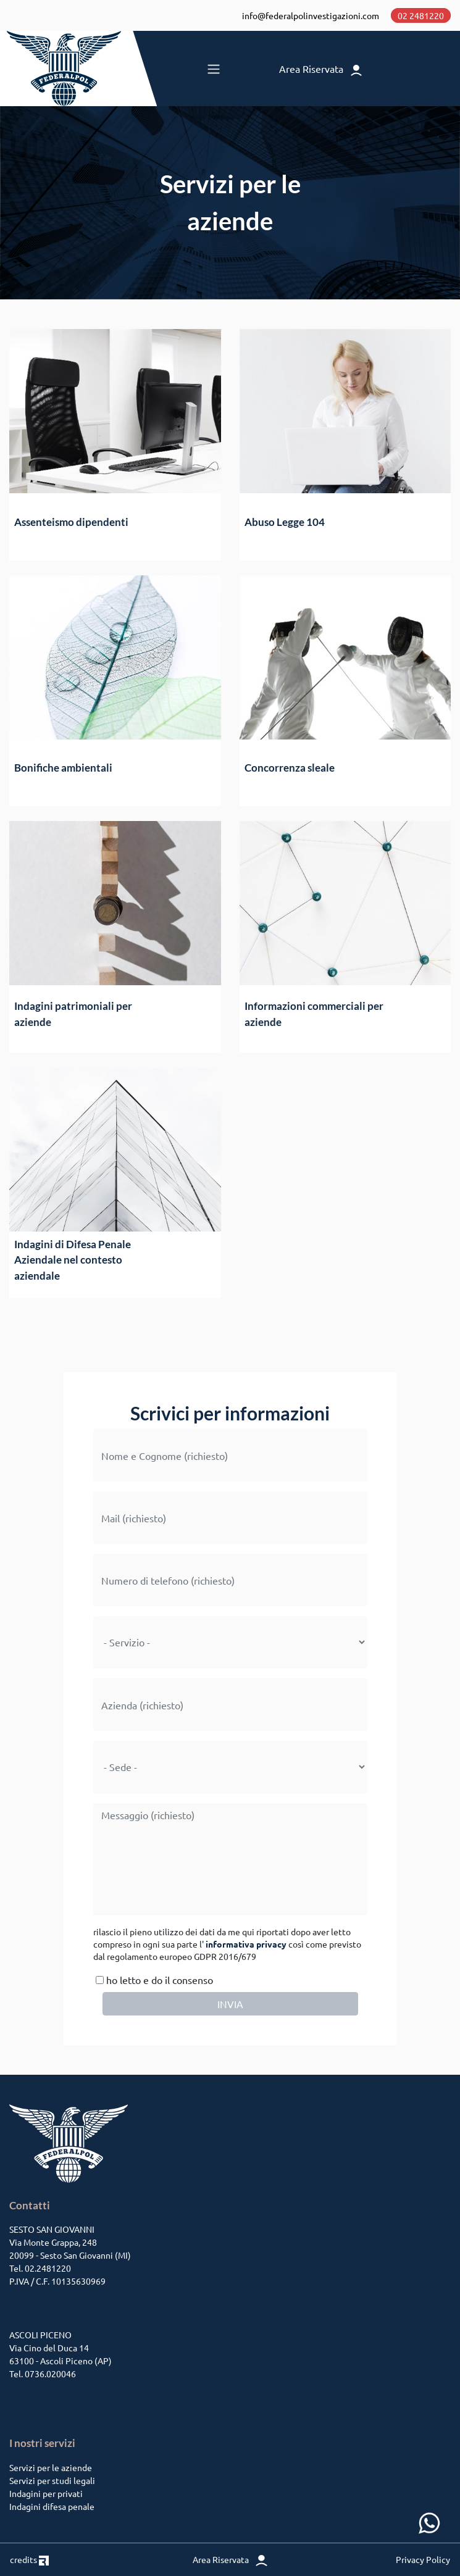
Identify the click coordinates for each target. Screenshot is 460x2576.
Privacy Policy (423, 2559)
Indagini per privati (46, 2493)
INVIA (230, 2004)
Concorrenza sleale (290, 767)
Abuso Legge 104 (285, 521)
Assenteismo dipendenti (71, 521)
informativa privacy (246, 1943)
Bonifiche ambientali (63, 767)
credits (29, 2559)
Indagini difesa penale (51, 2506)
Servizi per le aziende (50, 2467)
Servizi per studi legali (52, 2480)
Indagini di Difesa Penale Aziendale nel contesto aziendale (72, 1260)
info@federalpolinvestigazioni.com (310, 15)
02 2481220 (421, 15)
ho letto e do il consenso (153, 1980)
